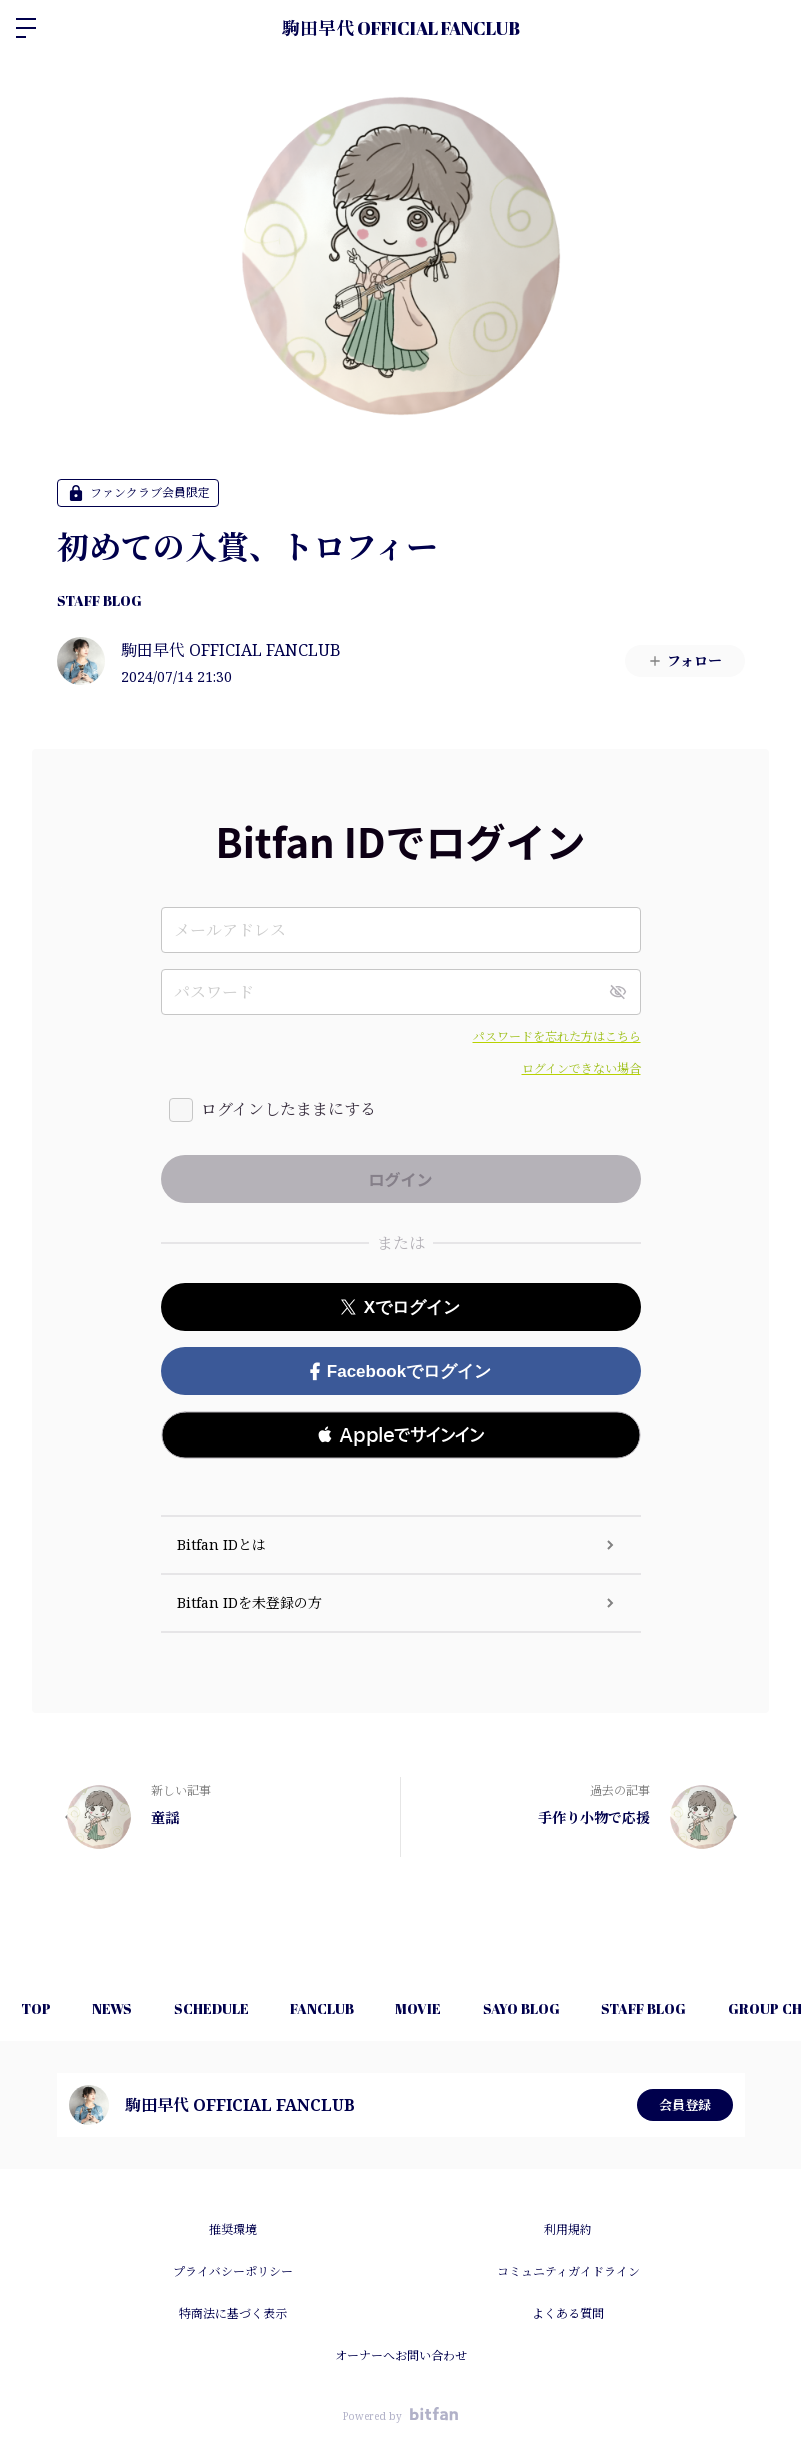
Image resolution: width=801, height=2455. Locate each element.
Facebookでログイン (400, 1371)
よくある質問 (568, 2313)
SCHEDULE (232, 2008)
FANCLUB (352, 2008)
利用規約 (568, 2229)
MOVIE (457, 2008)
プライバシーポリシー (233, 2271)
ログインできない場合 (581, 1068)
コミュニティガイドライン (568, 2271)
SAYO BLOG (568, 2008)
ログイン (769, 28)
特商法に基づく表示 (233, 2313)
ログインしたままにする (288, 1109)
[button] (401, 1435)
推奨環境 (233, 2229)
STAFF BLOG (99, 600)
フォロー (684, 660)
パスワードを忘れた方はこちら (557, 1036)
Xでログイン (400, 1307)
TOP (40, 2008)
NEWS (125, 2008)
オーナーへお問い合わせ (401, 2355)
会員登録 (685, 2104)
